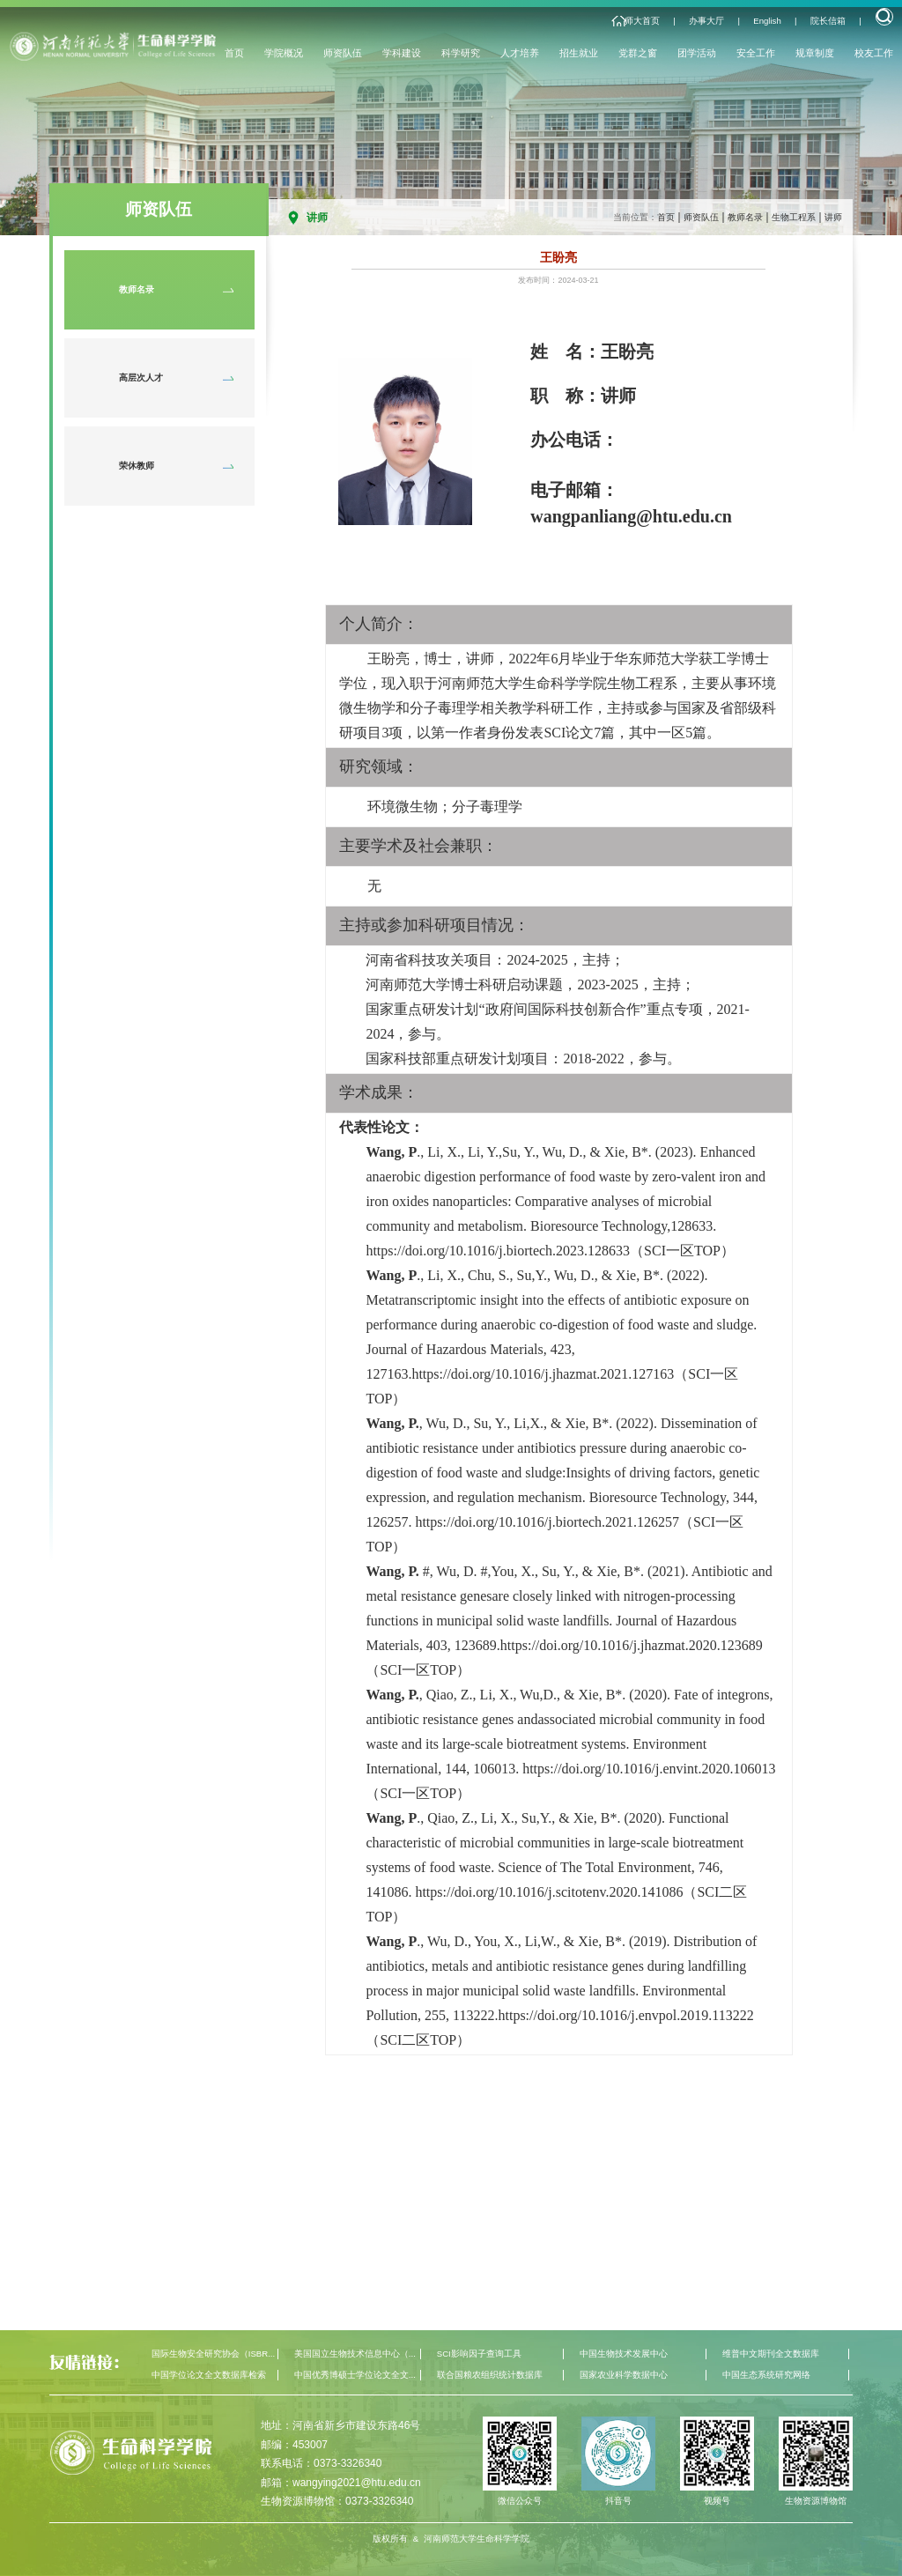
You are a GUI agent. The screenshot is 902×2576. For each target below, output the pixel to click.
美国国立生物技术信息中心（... (355, 2353)
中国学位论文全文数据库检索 (209, 2375)
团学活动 (696, 53)
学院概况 (283, 53)
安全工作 (755, 53)
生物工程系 (794, 217)
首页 (234, 53)
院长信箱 (828, 21)
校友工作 (873, 53)
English (766, 21)
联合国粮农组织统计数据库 (490, 2375)
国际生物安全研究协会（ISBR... (213, 2353)
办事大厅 (706, 21)
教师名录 (745, 217)
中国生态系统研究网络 (766, 2375)
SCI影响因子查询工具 (479, 2353)
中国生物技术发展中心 (624, 2353)
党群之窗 (637, 53)
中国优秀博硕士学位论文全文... (355, 2375)
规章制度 (814, 53)
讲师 (833, 217)
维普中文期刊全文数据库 (770, 2353)
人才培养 (519, 53)
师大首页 (642, 21)
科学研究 (460, 53)
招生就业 (578, 53)
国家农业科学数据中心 (624, 2375)
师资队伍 (342, 53)
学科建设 (401, 53)
